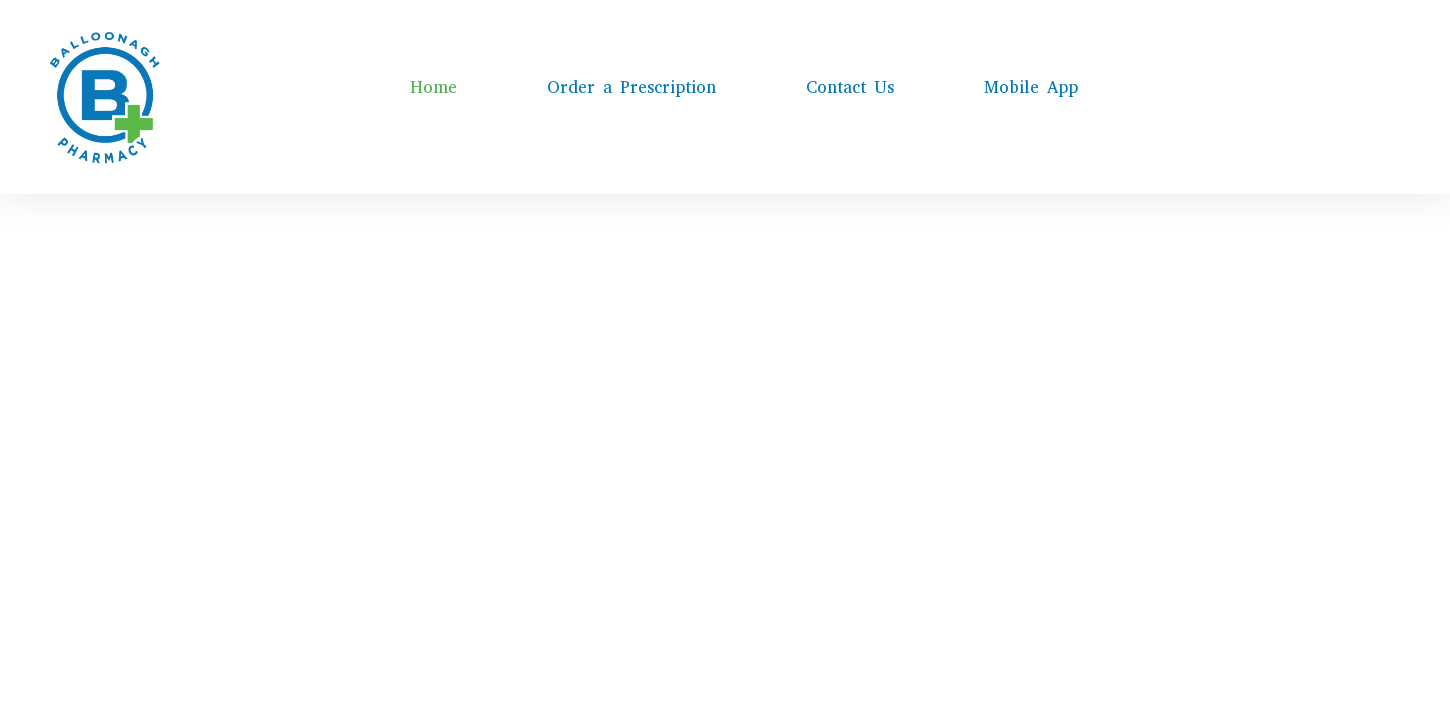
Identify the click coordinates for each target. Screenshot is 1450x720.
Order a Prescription (631, 87)
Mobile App (1031, 87)
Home (433, 87)
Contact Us (850, 87)
